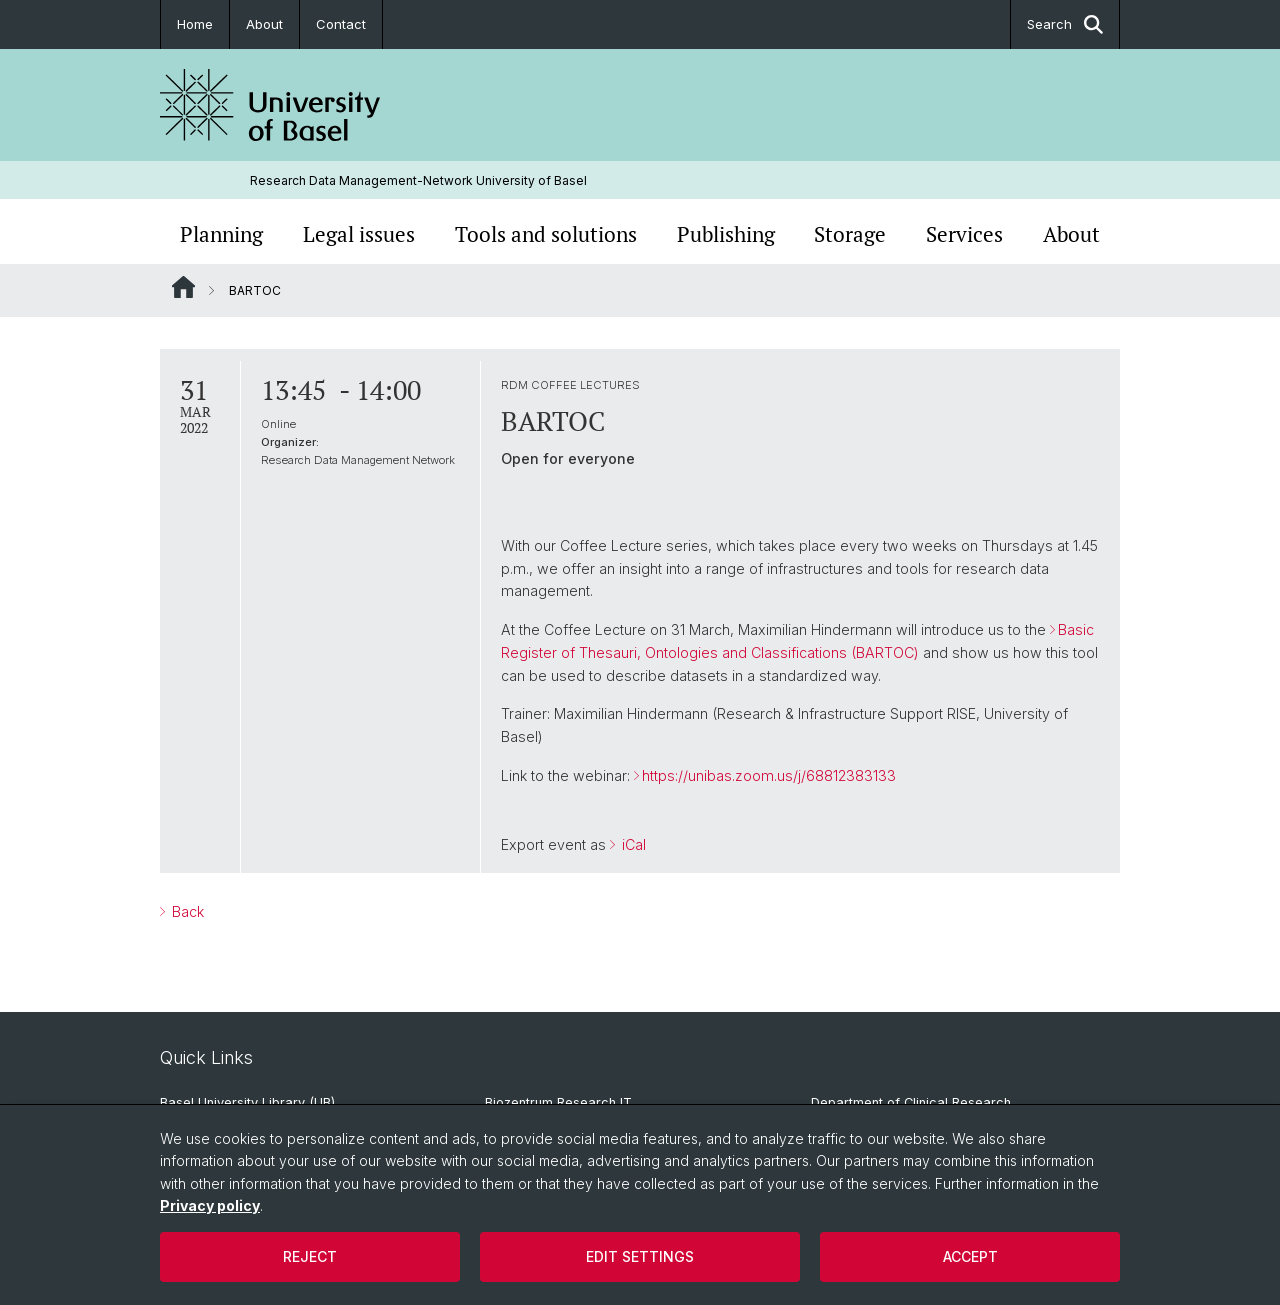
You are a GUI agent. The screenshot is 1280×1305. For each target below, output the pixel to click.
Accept (970, 1256)
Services (964, 234)
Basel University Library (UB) (247, 1102)
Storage (850, 234)
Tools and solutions (546, 234)
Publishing (726, 234)
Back (186, 911)
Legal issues (359, 234)
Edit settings (640, 1256)
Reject (310, 1256)
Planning (221, 234)
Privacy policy (210, 1205)
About (264, 24)
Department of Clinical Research (911, 1102)
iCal (632, 845)
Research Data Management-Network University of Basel (418, 180)
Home (195, 24)
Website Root (183, 287)
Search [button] (1065, 24)
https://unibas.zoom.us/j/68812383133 (769, 775)
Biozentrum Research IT (558, 1102)
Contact (341, 24)
